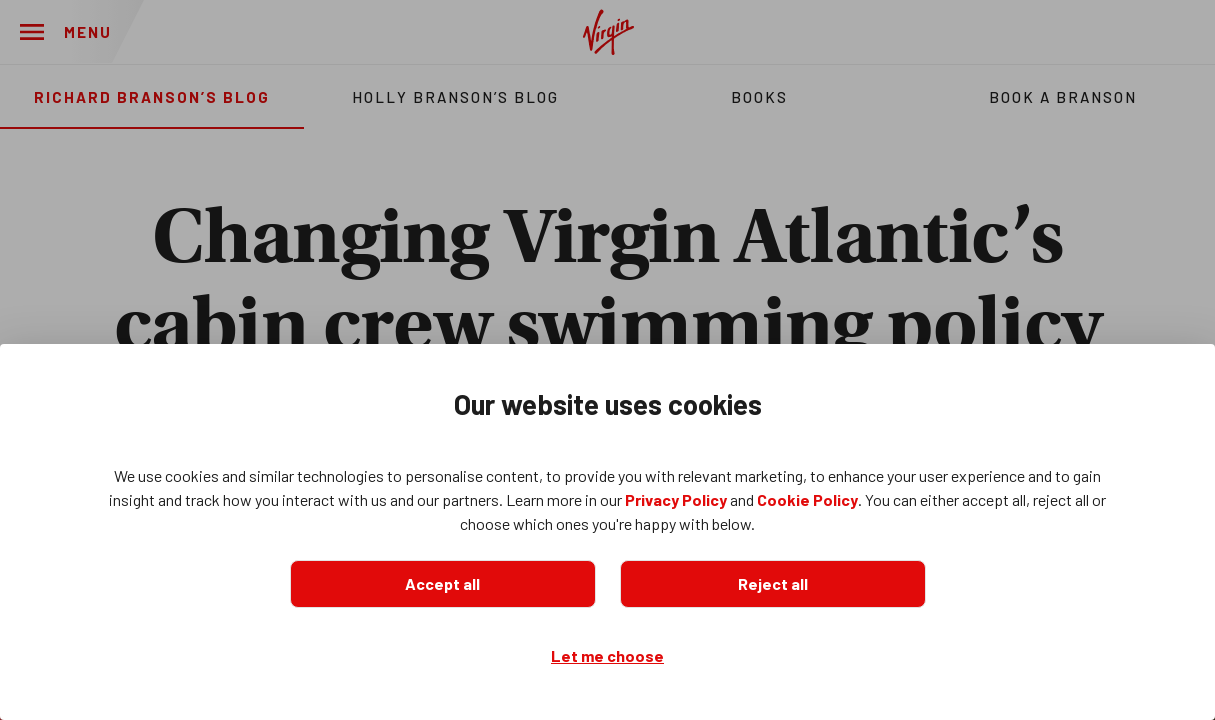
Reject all (773, 583)
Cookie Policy (807, 499)
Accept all (442, 583)
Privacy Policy (676, 499)
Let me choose (607, 655)
